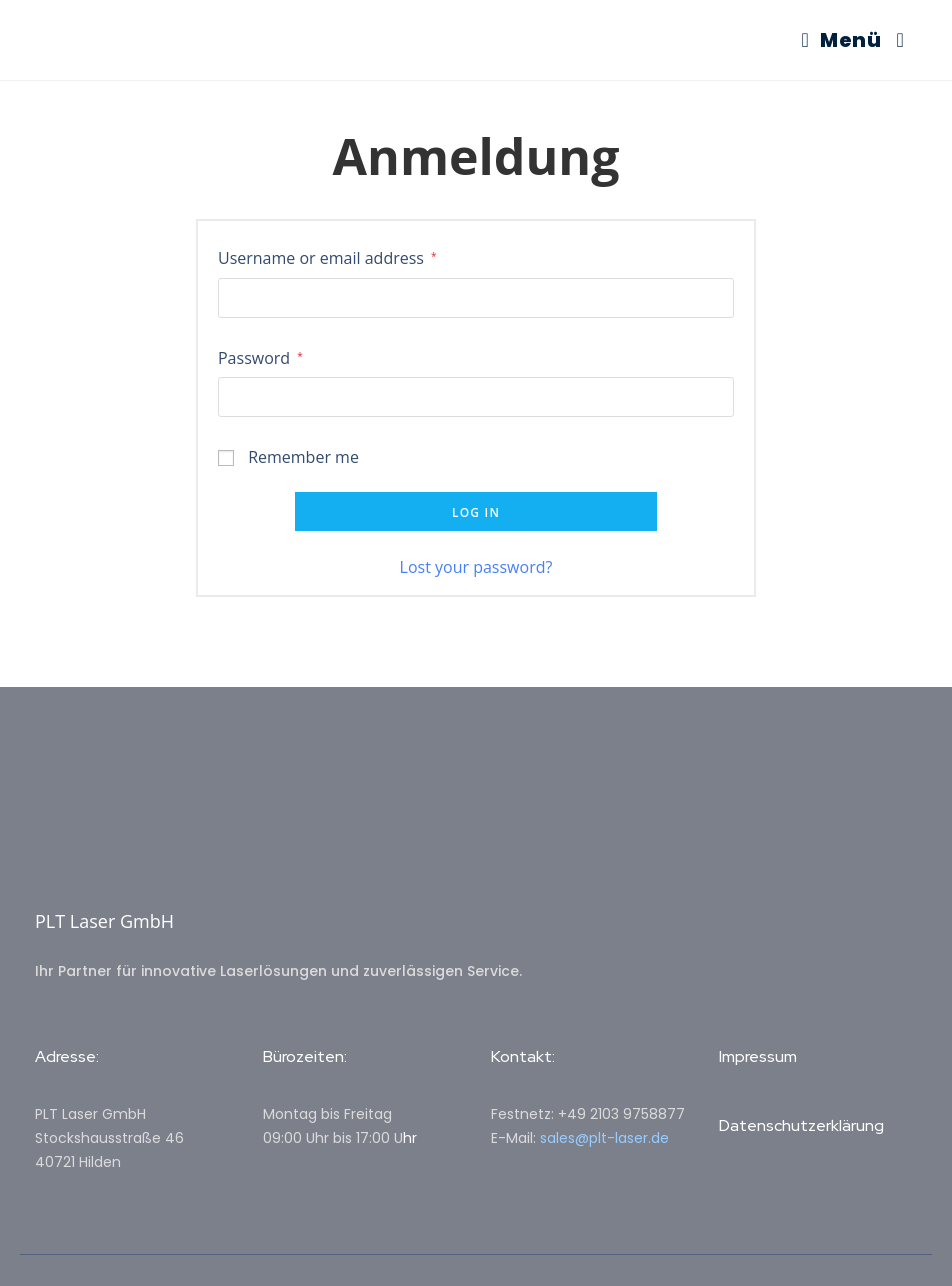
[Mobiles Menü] (842, 40)
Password (260, 356)
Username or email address (327, 256)
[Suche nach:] (892, 40)
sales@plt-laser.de (604, 1138)
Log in (476, 512)
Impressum (758, 1056)
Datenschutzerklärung (801, 1125)
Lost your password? (476, 567)
